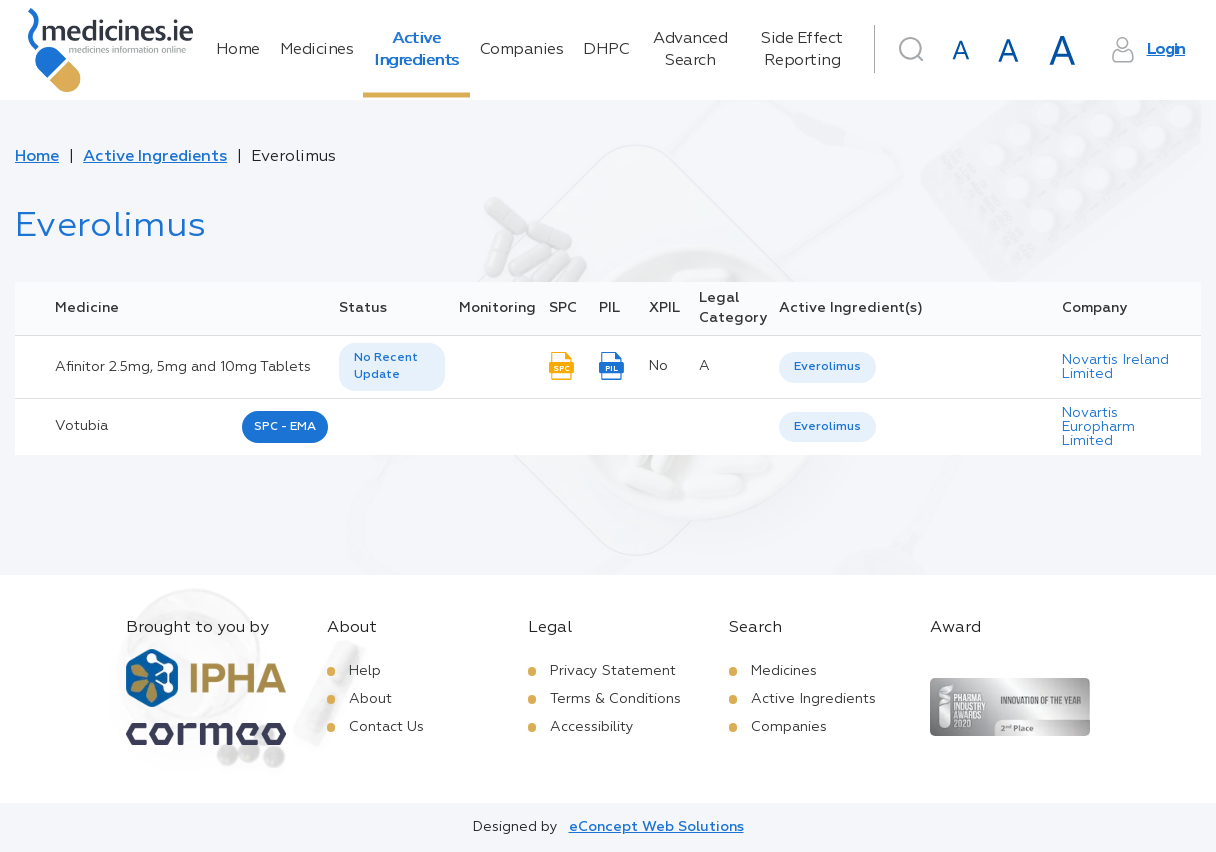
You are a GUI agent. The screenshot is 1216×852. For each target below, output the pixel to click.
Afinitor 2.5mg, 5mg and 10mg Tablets (183, 367)
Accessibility (592, 727)
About (370, 699)
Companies (522, 50)
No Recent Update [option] (386, 366)
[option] (827, 367)
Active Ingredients (416, 50)
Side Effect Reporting (802, 50)
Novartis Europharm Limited (1098, 427)
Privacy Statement (613, 671)
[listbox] (392, 367)
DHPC (606, 50)
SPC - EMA (285, 427)
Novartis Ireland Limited (1115, 367)
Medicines (317, 50)
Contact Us (386, 727)
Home (238, 50)
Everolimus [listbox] (827, 367)
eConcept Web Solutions (656, 827)
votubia (81, 426)
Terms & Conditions (615, 699)
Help (365, 671)
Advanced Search (690, 50)
